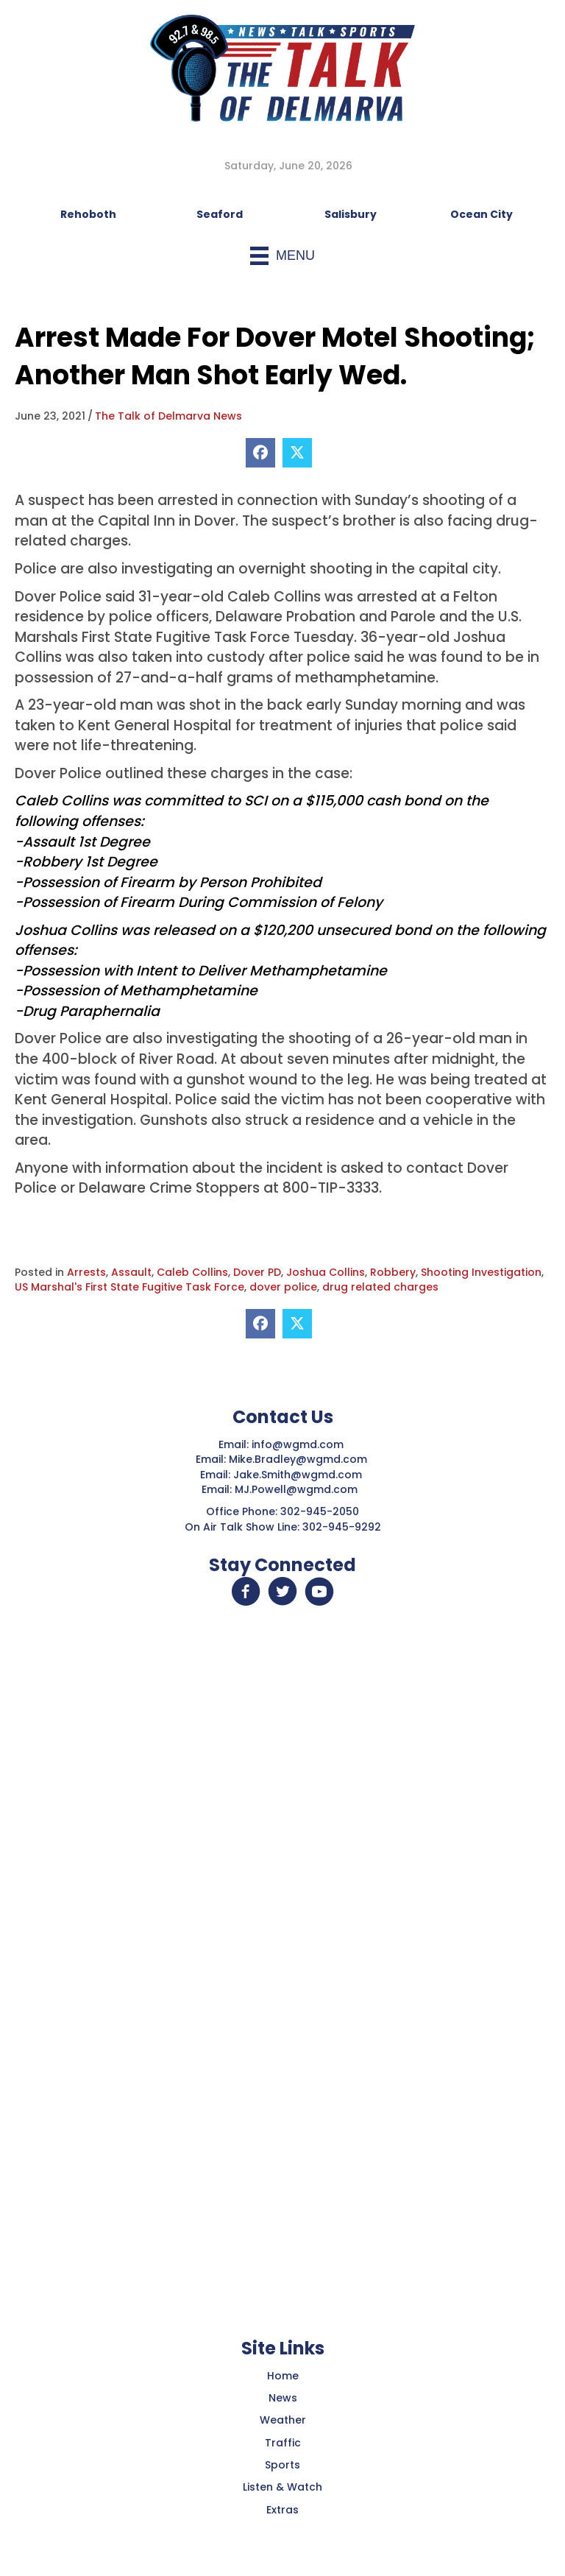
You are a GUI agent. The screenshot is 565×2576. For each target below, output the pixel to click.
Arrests (86, 1272)
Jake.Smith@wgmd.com (299, 1474)
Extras (282, 2509)
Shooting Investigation (481, 1272)
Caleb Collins (192, 1272)
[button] (245, 1591)
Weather (283, 2420)
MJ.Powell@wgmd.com (299, 1489)
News (283, 2397)
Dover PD (257, 1272)
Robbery (393, 1272)
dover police (283, 1287)
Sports (282, 2464)
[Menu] (282, 255)
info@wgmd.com (299, 1444)
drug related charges (380, 1287)
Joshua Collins (325, 1272)
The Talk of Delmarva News (168, 416)
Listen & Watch (282, 2487)
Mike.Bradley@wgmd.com (298, 1459)
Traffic (283, 2442)
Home (283, 2375)
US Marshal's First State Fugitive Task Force (129, 1287)
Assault (131, 1272)
